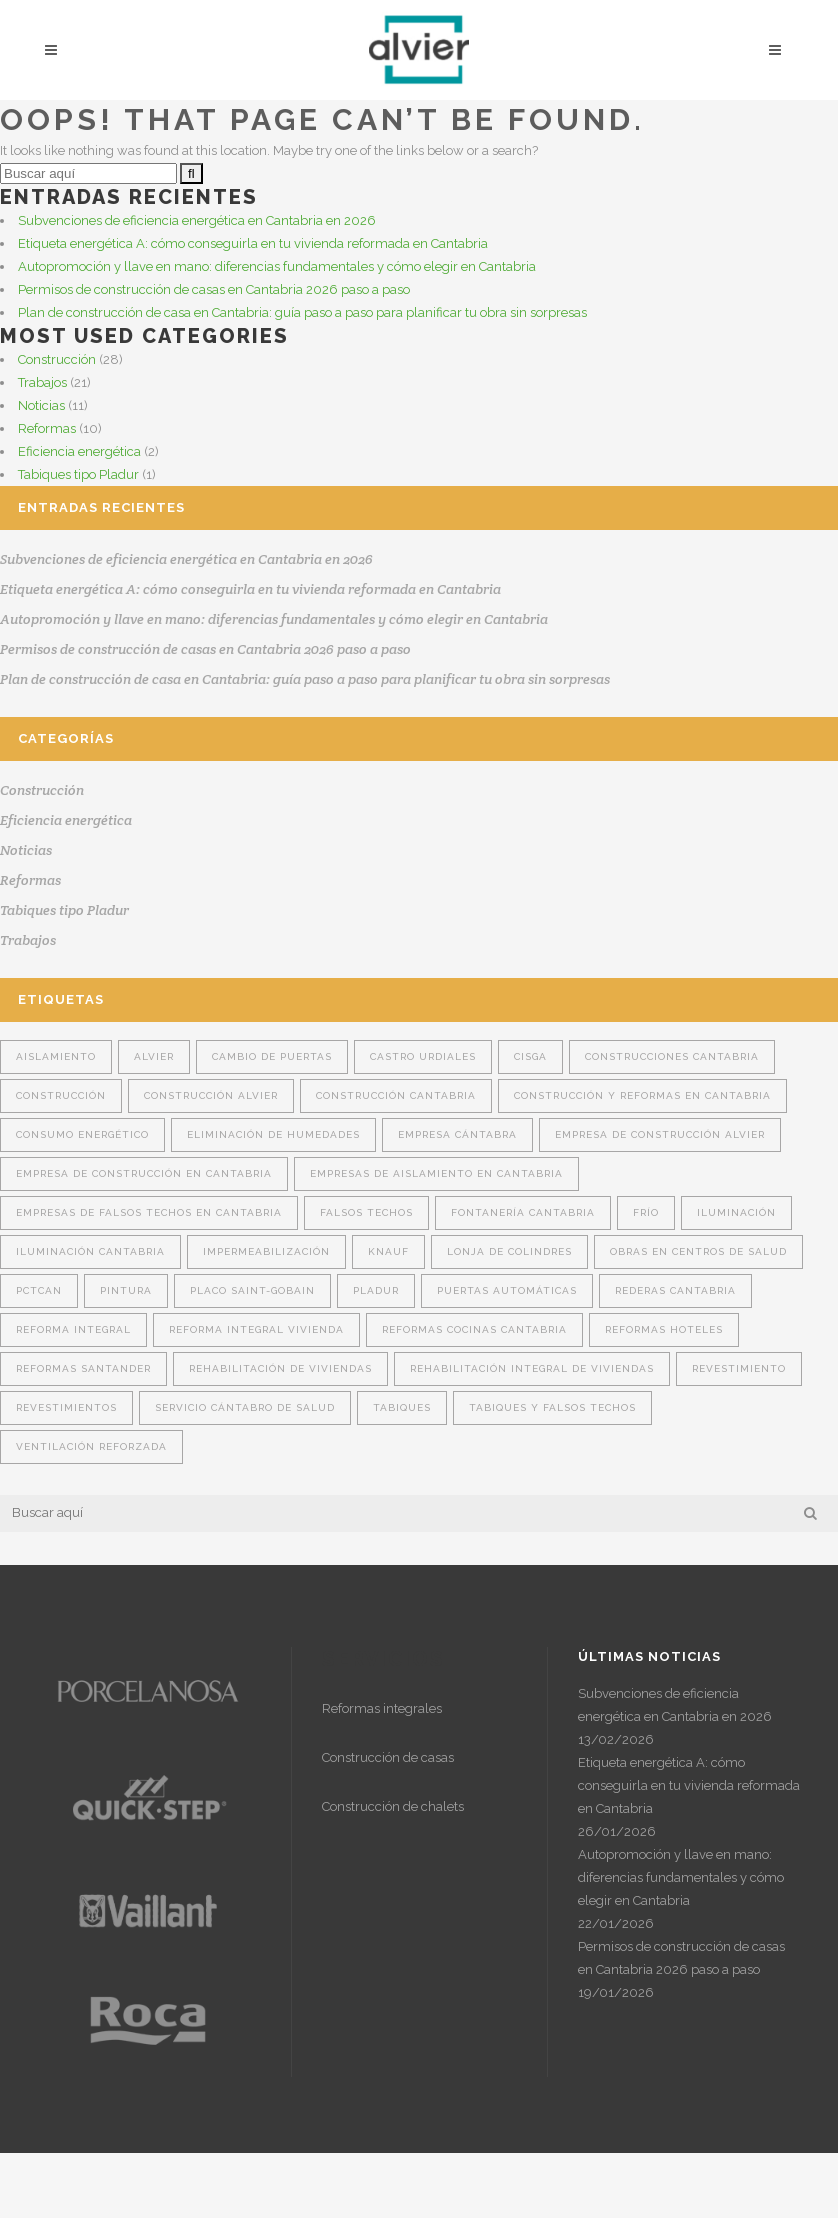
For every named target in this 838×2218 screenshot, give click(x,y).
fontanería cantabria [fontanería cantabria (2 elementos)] (523, 1212)
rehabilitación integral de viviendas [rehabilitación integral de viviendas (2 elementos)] (532, 1368)
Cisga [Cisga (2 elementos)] (530, 1056)
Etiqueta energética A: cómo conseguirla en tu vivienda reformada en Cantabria (253, 243)
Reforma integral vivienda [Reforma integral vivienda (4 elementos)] (256, 1329)
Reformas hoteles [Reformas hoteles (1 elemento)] (664, 1329)
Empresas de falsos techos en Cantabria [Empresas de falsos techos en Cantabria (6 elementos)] (149, 1212)
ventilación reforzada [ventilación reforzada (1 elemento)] (91, 1446)
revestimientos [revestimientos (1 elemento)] (66, 1407)
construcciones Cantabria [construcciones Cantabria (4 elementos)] (672, 1056)
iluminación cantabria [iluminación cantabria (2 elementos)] (90, 1251)
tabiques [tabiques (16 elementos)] (402, 1407)
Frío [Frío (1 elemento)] (646, 1212)
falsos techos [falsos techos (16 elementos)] (366, 1212)
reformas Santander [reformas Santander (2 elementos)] (83, 1368)
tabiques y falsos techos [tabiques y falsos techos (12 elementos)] (552, 1407)
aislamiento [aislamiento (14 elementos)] (56, 1056)
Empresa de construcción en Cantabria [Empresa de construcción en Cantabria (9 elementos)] (144, 1173)
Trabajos (42, 382)
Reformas (47, 428)
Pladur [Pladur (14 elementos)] (376, 1290)
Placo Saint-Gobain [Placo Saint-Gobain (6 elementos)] (252, 1290)
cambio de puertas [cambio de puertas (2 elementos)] (272, 1056)
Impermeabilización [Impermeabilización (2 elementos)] (266, 1251)
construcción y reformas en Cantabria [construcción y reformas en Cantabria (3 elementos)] (642, 1095)
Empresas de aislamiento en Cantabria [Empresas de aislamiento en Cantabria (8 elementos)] (436, 1173)
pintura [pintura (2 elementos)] (126, 1290)
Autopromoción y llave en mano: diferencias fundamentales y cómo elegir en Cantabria (277, 266)
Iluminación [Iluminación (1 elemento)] (736, 1212)
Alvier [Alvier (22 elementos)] (154, 1056)
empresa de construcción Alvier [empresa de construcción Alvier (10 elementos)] (660, 1134)
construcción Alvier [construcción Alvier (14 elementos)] (211, 1095)
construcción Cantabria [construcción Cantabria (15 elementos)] (396, 1095)
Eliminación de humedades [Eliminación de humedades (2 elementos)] (273, 1134)
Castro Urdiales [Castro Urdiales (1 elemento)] (423, 1056)
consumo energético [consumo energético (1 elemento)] (82, 1134)
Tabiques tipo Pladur (78, 474)
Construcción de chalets (393, 1806)
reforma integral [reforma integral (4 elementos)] (73, 1329)
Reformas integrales (382, 1708)
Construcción (57, 359)
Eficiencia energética (79, 451)
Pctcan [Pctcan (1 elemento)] (39, 1290)
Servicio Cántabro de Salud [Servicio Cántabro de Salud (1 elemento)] (245, 1407)
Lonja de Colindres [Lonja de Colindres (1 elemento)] (509, 1251)
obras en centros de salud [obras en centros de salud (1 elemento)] (698, 1251)
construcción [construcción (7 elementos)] (61, 1095)
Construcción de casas (388, 1757)
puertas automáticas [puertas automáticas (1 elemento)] (507, 1290)
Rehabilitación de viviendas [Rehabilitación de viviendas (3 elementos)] (280, 1368)
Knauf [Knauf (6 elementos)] (388, 1251)
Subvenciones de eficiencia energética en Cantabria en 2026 (197, 220)
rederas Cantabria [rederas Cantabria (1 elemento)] (675, 1290)
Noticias (41, 405)
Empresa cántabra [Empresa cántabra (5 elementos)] (457, 1134)
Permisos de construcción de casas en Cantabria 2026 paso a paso (214, 289)
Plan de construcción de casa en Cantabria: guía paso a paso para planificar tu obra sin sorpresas (302, 312)
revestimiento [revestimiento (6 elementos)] (739, 1368)
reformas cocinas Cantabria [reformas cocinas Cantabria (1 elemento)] (474, 1329)
